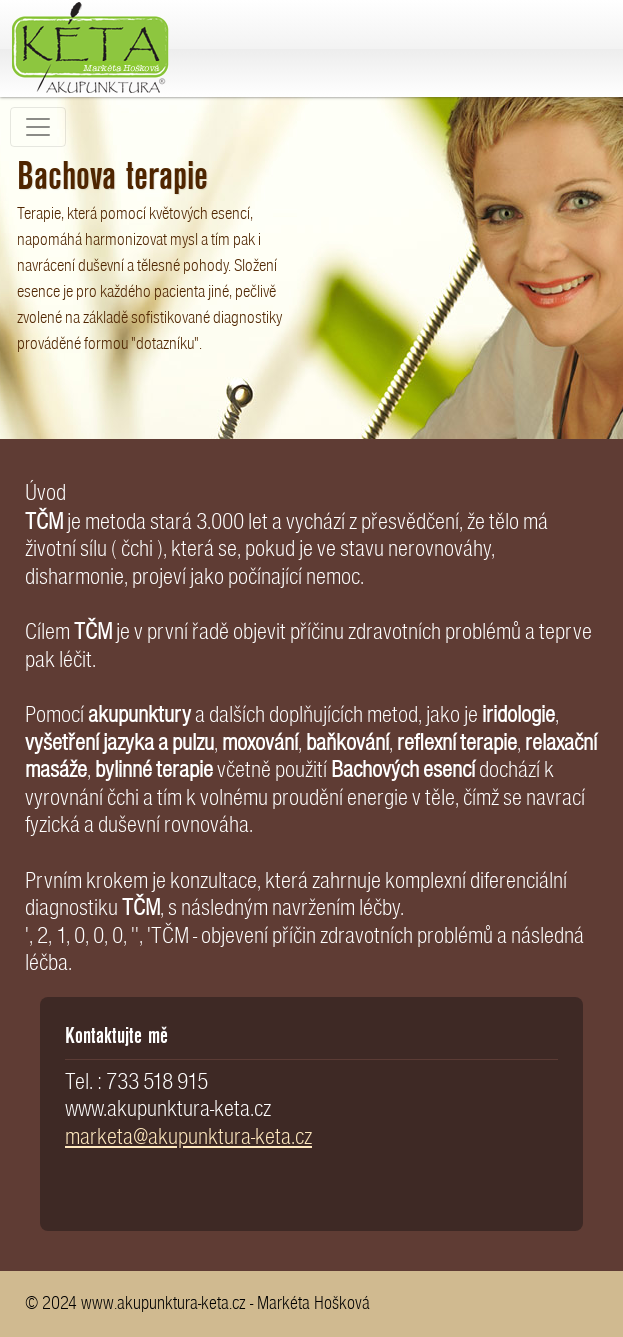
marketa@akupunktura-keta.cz (188, 1136)
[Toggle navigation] (38, 127)
